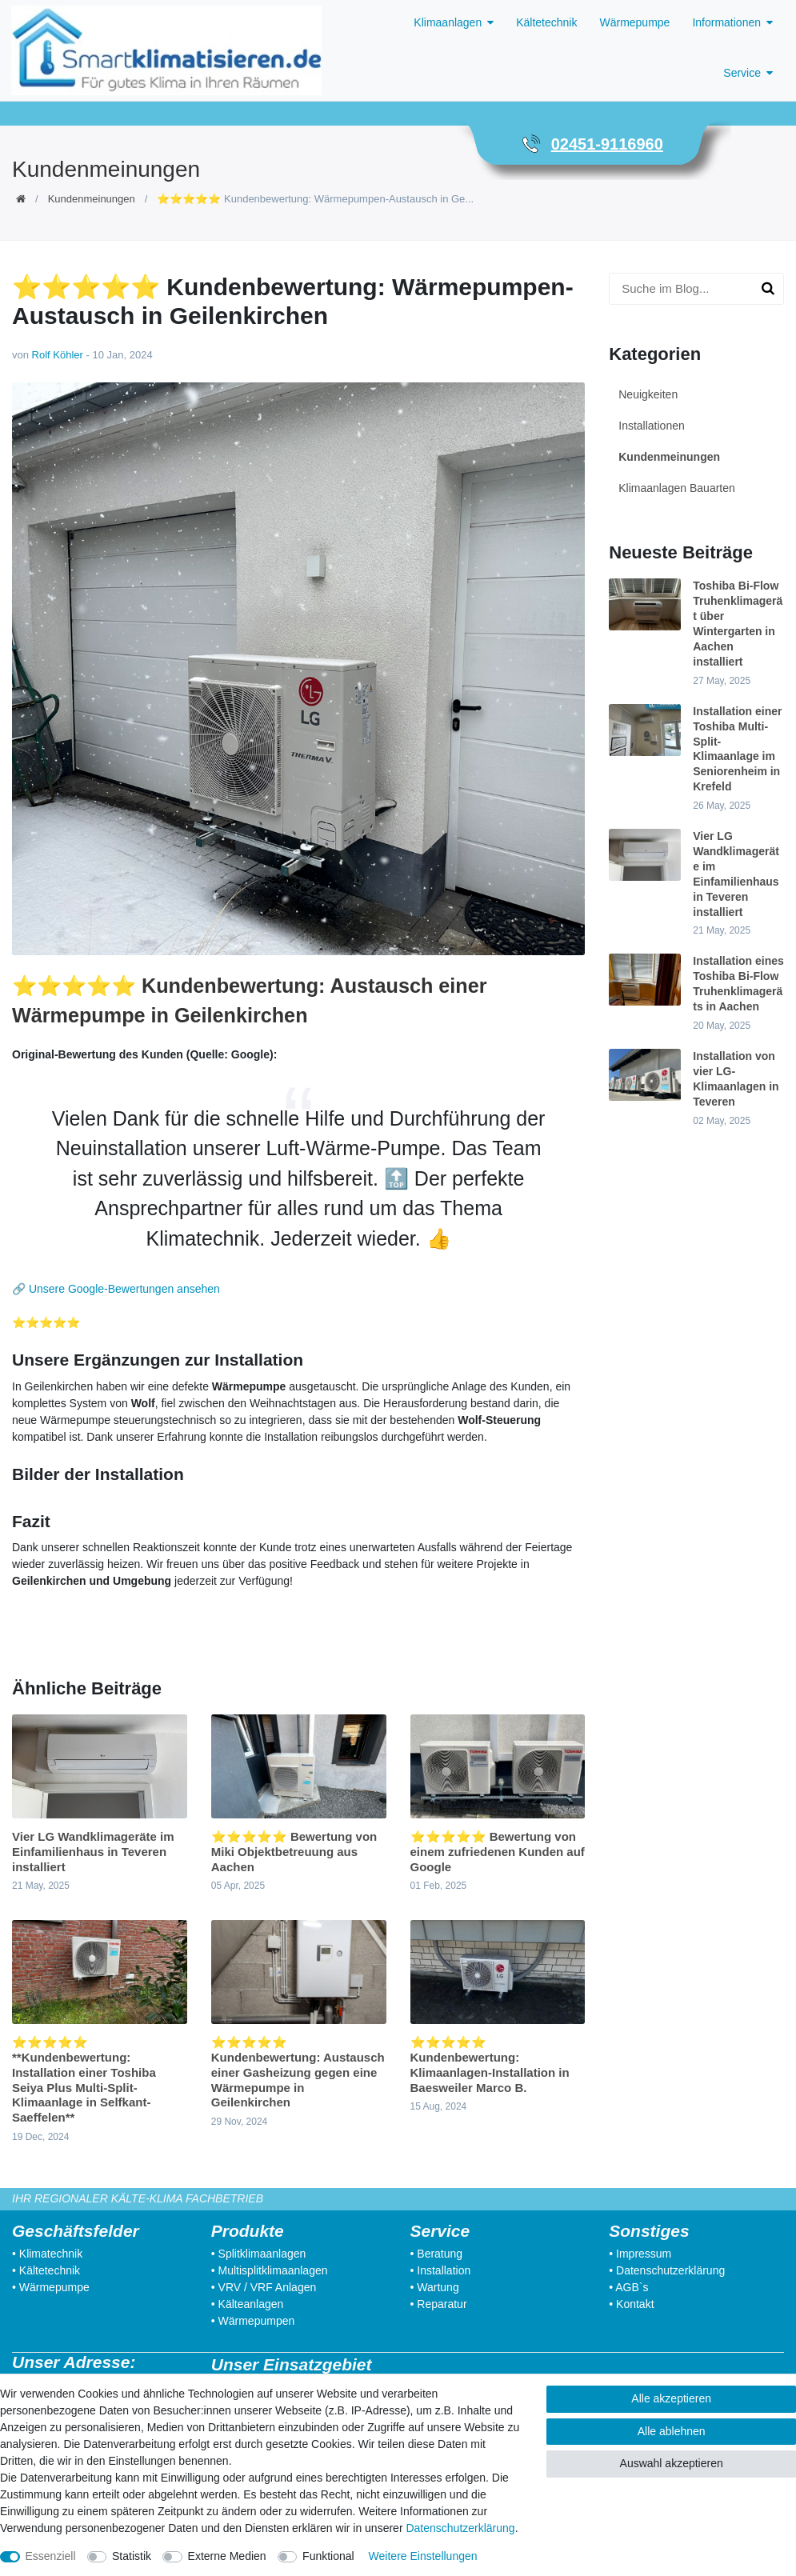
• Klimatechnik (47, 2253)
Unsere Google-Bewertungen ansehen (124, 1288)
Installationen (651, 425)
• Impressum (640, 2253)
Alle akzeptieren (671, 2398)
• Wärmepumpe (51, 2287)
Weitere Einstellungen (423, 2556)
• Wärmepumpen (253, 2320)
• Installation (440, 2270)
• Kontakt (631, 2304)
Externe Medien (227, 2556)
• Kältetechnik (46, 2270)
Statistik (131, 2556)
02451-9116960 (607, 144)
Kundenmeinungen (91, 199)
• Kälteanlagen (247, 2304)
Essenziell (51, 2556)
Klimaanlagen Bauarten (676, 488)
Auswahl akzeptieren (671, 2463)
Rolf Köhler (57, 355)
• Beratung (436, 2253)
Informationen (726, 22)
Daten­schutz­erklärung (460, 2528)
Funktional (328, 2556)
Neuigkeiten (648, 394)
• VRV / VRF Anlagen (264, 2287)
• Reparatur (438, 2304)
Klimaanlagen (448, 22)
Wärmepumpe (634, 22)
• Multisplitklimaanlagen (269, 2270)
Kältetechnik (546, 22)
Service (742, 72)
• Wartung (434, 2287)
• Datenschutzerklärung (667, 2270)
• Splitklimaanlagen (258, 2253)
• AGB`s (628, 2287)
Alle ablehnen (672, 2431)
